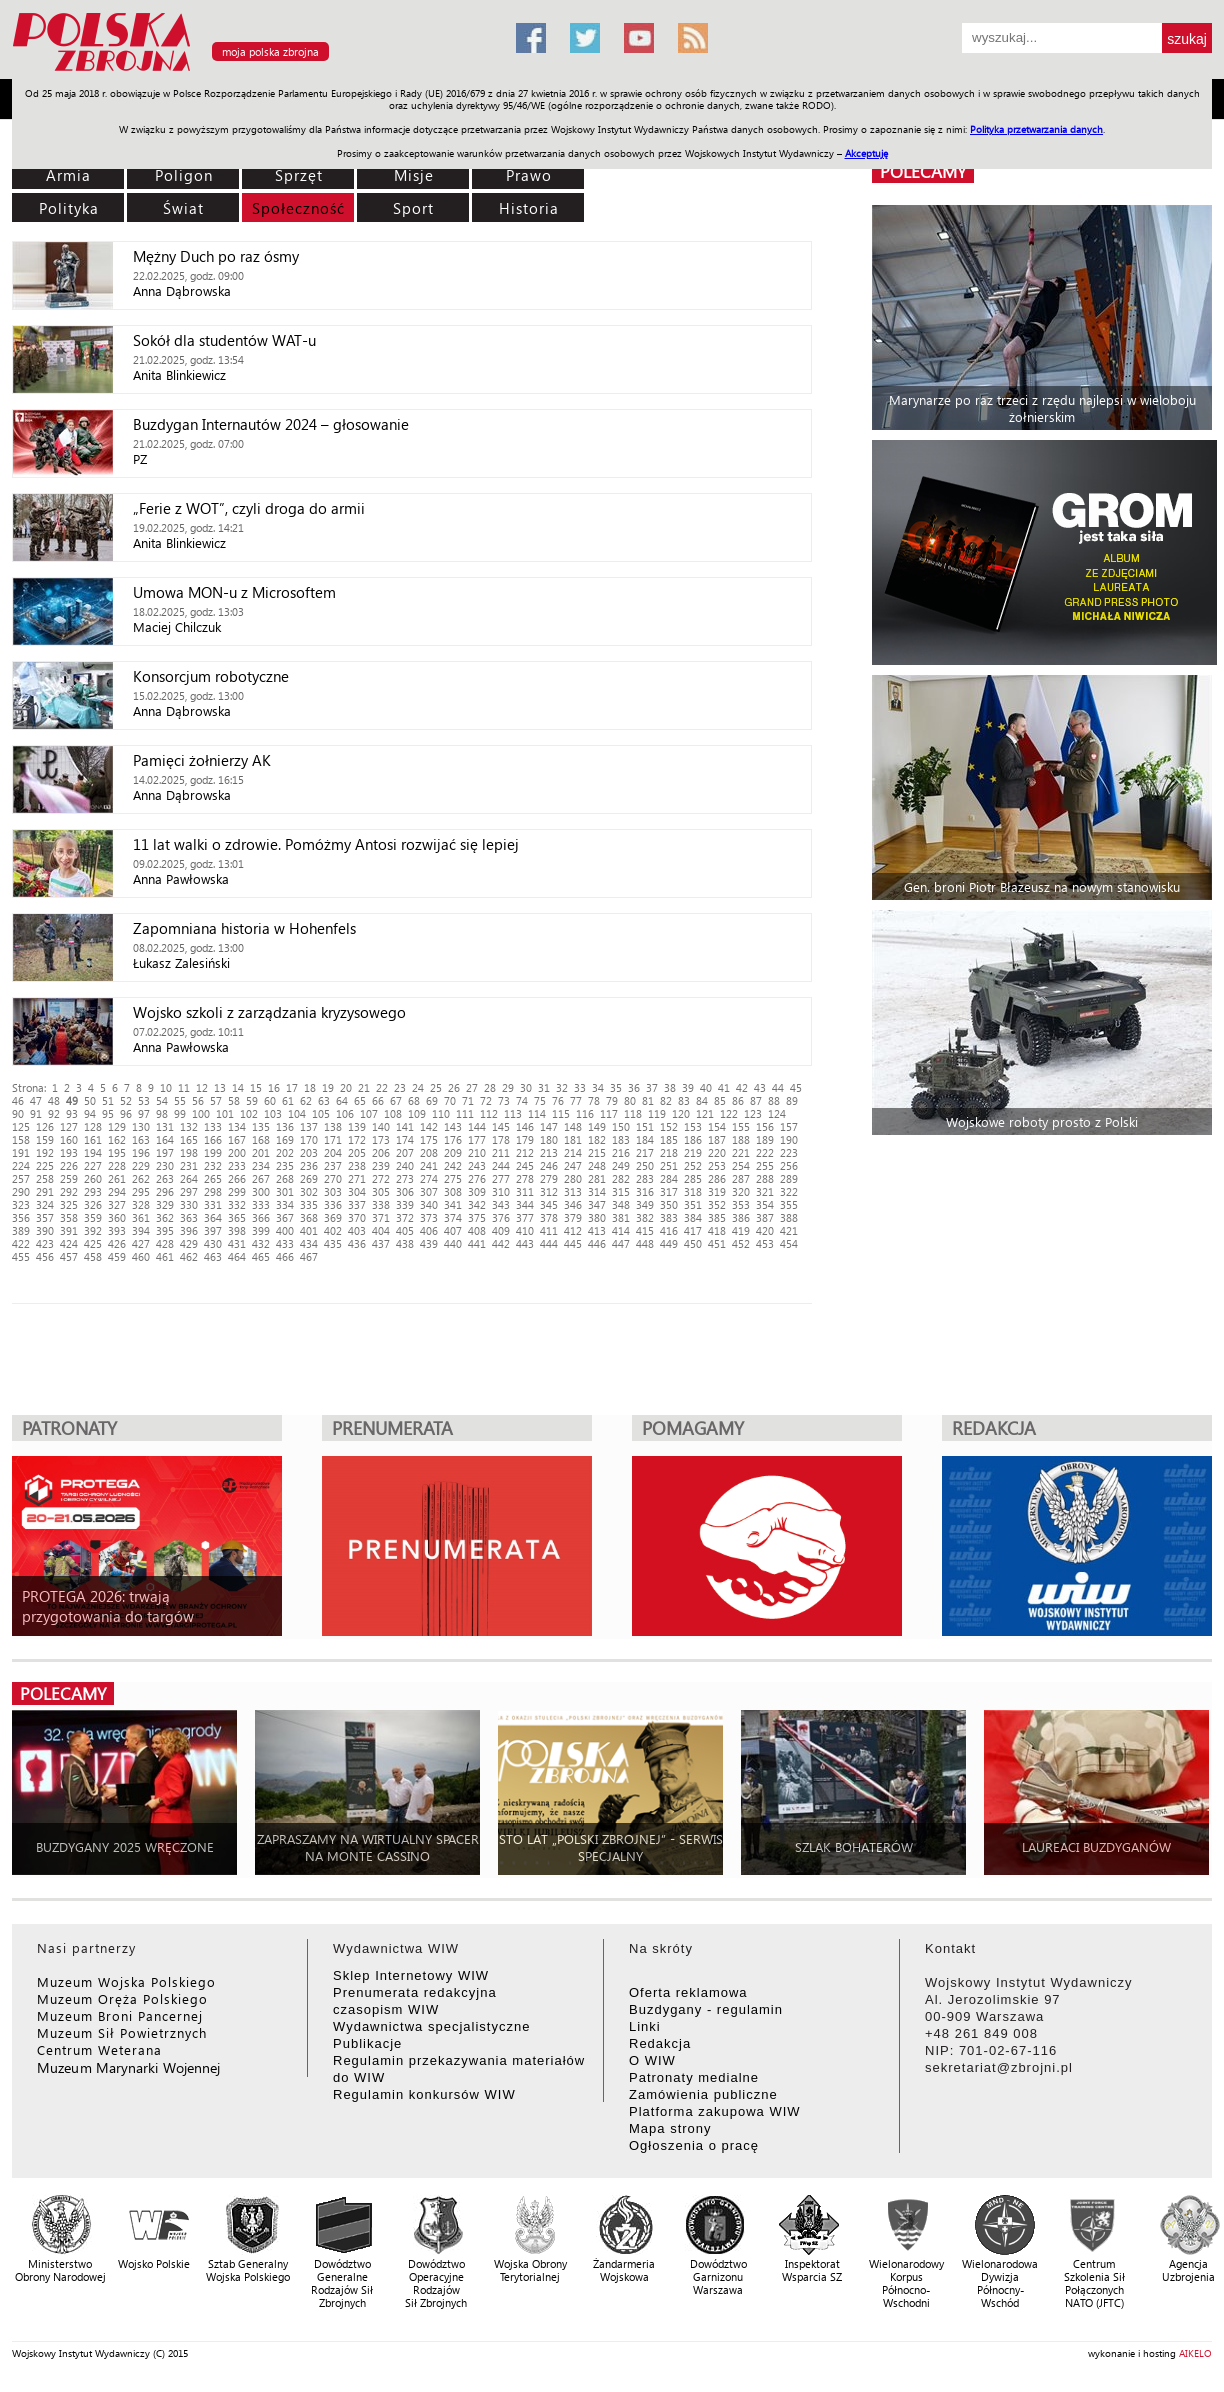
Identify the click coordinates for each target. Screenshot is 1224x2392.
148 (573, 1126)
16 (274, 1087)
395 (165, 1230)
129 (117, 1126)
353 (741, 1204)
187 (717, 1139)
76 (558, 1100)
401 (309, 1230)
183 (621, 1139)
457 (69, 1256)
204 (333, 1152)
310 (501, 1191)
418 (717, 1230)
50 (90, 1100)
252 (693, 1165)
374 (453, 1217)
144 (477, 1126)
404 (381, 1230)
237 (333, 1165)
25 (436, 1087)
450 (693, 1243)
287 (741, 1178)
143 (453, 1126)
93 (72, 1113)
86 (738, 1100)
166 (213, 1139)
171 (333, 1139)
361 (141, 1217)
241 (429, 1165)
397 (213, 1230)
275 (453, 1178)
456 (45, 1256)
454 (789, 1243)
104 (297, 1113)
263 (165, 1178)
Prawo (529, 175)
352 (717, 1204)
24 (418, 1087)
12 (202, 1087)
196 (141, 1152)
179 (525, 1139)
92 (54, 1113)
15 (256, 1087)
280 (573, 1178)
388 (789, 1217)
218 (669, 1152)
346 (573, 1204)
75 (540, 1100)
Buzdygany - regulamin (706, 2009)
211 (501, 1152)
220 (717, 1152)
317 (669, 1191)
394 (141, 1230)
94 (90, 1113)
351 (693, 1204)
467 (309, 1256)
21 (364, 1087)
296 (165, 1191)
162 (117, 1139)
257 (21, 1178)
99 (180, 1113)
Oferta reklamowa (688, 1992)
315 (621, 1191)
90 (18, 1113)
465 (261, 1256)
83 (684, 1100)
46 (18, 1100)
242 (453, 1165)
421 (789, 1230)
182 (597, 1139)
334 (285, 1204)
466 (285, 1256)
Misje (414, 175)
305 (381, 1191)
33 (580, 1087)
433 (285, 1243)
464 (237, 1256)
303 (333, 1191)
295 (141, 1191)
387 (765, 1217)
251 (669, 1165)
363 (189, 1217)
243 (477, 1165)
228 (117, 1165)
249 (621, 1165)
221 (741, 1152)
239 (381, 1165)
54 (162, 1100)
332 (237, 1204)
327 (117, 1204)
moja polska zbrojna (270, 51)
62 (306, 1100)
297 (189, 1191)
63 (324, 1100)
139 (357, 1126)
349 (645, 1204)
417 (693, 1230)
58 (234, 1100)
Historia (529, 208)
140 (381, 1126)
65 (360, 1100)
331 (213, 1204)
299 (237, 1191)
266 (237, 1178)
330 (189, 1204)
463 (213, 1256)
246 (549, 1165)
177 (477, 1139)
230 (165, 1165)
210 (477, 1152)
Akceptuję (866, 153)
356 (21, 1217)
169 (285, 1139)
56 (198, 1100)
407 (453, 1230)
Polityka (69, 208)
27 (472, 1087)
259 (69, 1178)
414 (621, 1230)
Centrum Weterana (99, 2049)
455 (21, 1256)
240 (405, 1165)
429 (189, 1243)
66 (378, 1100)
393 (117, 1230)
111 (465, 1113)
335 (309, 1204)
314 (597, 1191)
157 (789, 1126)
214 (573, 1152)
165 (189, 1139)
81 (648, 1100)
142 (429, 1126)
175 (429, 1139)
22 (382, 1087)
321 (765, 1191)
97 (144, 1113)
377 (525, 1217)
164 (165, 1139)
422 (21, 1243)
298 (213, 1191)
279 (549, 1178)
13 (220, 1087)
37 (652, 1087)
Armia (68, 175)
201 (261, 1152)
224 (21, 1165)
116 (585, 1113)
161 (93, 1139)
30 (526, 1087)
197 (165, 1152)
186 (693, 1139)
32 (562, 1087)
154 (717, 1126)
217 (645, 1152)
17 (292, 1087)
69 (432, 1100)
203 (309, 1152)
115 (561, 1113)
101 (225, 1113)
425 (93, 1243)
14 (238, 1087)
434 (309, 1243)
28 (490, 1087)
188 (741, 1139)
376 (501, 1217)
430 (213, 1243)
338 (381, 1204)
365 (237, 1217)
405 (405, 1230)
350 (669, 1204)
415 (645, 1230)
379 (573, 1217)
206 (381, 1152)
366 (261, 1217)
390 (45, 1230)
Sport (413, 208)
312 (549, 1191)
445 (573, 1243)
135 (261, 1126)
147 (549, 1126)
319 (717, 1191)
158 (21, 1139)
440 (453, 1243)
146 (525, 1126)
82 (666, 1100)
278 (525, 1178)
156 (765, 1126)
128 (93, 1126)
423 (45, 1243)
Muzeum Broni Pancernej (120, 2015)
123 (753, 1113)
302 (309, 1191)
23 (400, 1087)
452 (741, 1243)
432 (261, 1243)
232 (213, 1165)
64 (342, 1100)
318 (693, 1191)
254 (741, 1165)
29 (508, 1087)
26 (454, 1087)
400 (285, 1230)
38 (670, 1087)
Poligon (184, 175)
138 (333, 1126)
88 (774, 1100)
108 (393, 1113)
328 (141, 1204)
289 (789, 1178)
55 (180, 1100)
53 (144, 1100)
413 (597, 1230)
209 (453, 1152)
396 (189, 1230)
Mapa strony (670, 2128)
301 (285, 1191)
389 (21, 1230)
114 (537, 1113)
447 (621, 1243)
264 (189, 1178)
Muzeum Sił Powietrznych (122, 2032)
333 (261, 1204)
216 (621, 1152)
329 (165, 1204)
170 (309, 1139)
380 (597, 1217)
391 (69, 1230)
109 (417, 1113)
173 (381, 1139)
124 (777, 1113)
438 (405, 1243)
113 (513, 1113)
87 (756, 1100)
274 (429, 1178)
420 (765, 1230)
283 (645, 1178)
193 (69, 1152)
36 (634, 1087)
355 (789, 1204)
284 (669, 1178)
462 (189, 1256)
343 (501, 1204)
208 (429, 1152)
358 (69, 1217)
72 (486, 1100)
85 (720, 1100)
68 (414, 1100)
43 (760, 1087)
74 (522, 1100)
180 (549, 1139)
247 (573, 1165)
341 (453, 1204)
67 (396, 1100)
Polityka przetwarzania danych (1036, 129)
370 (357, 1217)
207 (405, 1152)
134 (237, 1126)
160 (69, 1139)
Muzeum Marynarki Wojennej (129, 2067)
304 (357, 1191)
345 (549, 1204)
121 (705, 1113)
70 (450, 1100)
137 (309, 1126)
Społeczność (298, 208)
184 (645, 1139)
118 (633, 1113)
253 (717, 1165)
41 (724, 1087)
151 (645, 1126)
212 (525, 1152)
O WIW (652, 2060)
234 (261, 1165)
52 (126, 1100)
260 (93, 1178)
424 (69, 1243)
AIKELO (1195, 2353)
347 (597, 1204)
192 (45, 1152)
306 (405, 1191)
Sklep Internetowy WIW (411, 1975)
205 (357, 1152)
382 (645, 1217)
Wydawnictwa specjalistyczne (431, 2026)
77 (576, 1100)
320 (741, 1191)
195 (117, 1152)
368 (309, 1217)
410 (525, 1230)
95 (108, 1113)
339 (405, 1204)
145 (501, 1126)
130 (141, 1126)
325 (69, 1204)
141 (405, 1126)
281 (597, 1178)
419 (741, 1230)
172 (357, 1139)
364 (213, 1217)
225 (45, 1165)
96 (126, 1113)
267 (261, 1178)
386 (741, 1217)
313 (573, 1191)
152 (669, 1126)
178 (501, 1139)
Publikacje (367, 2043)
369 (333, 1217)
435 (333, 1243)
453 (765, 1243)
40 (706, 1087)
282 (621, 1178)
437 (381, 1243)
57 (216, 1100)
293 (93, 1191)
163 (141, 1139)
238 (357, 1165)
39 (688, 1087)
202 (285, 1152)
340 (429, 1204)
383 (669, 1217)
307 (429, 1191)
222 (765, 1152)
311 (525, 1191)
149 (597, 1126)
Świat (183, 208)
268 (285, 1178)
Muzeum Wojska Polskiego (126, 1981)
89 (792, 1100)
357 (45, 1217)
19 (328, 1087)
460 (141, 1256)
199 (213, 1152)
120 (681, 1113)
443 (525, 1243)
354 (765, 1204)
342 (477, 1204)
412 (573, 1230)
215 (597, 1152)
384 (693, 1217)
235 (285, 1165)
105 (321, 1113)
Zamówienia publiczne (703, 2094)
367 (285, 1217)
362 (165, 1217)
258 (45, 1178)
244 (501, 1165)
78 (594, 1100)
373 (429, 1217)
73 (504, 1100)
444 (549, 1243)
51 (108, 1100)
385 (717, 1217)
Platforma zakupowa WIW (715, 2111)
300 (261, 1191)
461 (165, 1256)
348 (621, 1204)
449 (669, 1243)
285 (693, 1178)
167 (237, 1139)
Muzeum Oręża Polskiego (122, 1998)
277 (501, 1178)
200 (237, 1152)
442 (501, 1243)
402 (333, 1230)
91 (36, 1113)
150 (621, 1126)
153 (693, 1126)
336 (333, 1204)
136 (285, 1126)
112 (489, 1113)
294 (117, 1191)
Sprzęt (299, 175)
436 (357, 1243)
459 (117, 1256)
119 (657, 1113)
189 (765, 1139)
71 (468, 1100)
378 (549, 1217)
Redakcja (660, 2043)
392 (93, 1230)
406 (429, 1230)
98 (162, 1113)
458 (93, 1256)
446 (597, 1243)
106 (345, 1113)
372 (405, 1217)
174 (405, 1139)
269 (309, 1178)
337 (357, 1204)
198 (189, 1152)
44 (778, 1087)
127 (69, 1126)
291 (45, 1191)
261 (117, 1178)
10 (166, 1087)
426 (117, 1243)
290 (21, 1191)
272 (381, 1178)
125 (21, 1126)
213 (549, 1152)
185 (669, 1139)
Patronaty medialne (694, 2077)
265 (213, 1178)
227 (93, 1165)
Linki (645, 2026)
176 (453, 1139)
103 (273, 1113)
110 (441, 1113)
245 (525, 1165)
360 (117, 1217)
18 (310, 1087)
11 (184, 1087)
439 (429, 1243)
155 (741, 1126)
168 (261, 1139)
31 (544, 1087)
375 (477, 1217)
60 (270, 1100)
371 (381, 1217)
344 (525, 1204)
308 (453, 1191)
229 (141, 1165)
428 (165, 1243)
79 (612, 1100)
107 (369, 1113)
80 (630, 1100)
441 (477, 1243)
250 (645, 1165)
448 (645, 1243)
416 (669, 1230)
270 (333, 1178)
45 (796, 1087)
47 (36, 1100)
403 (357, 1230)
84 (702, 1100)
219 (693, 1152)
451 (717, 1243)
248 (597, 1165)
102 (249, 1113)
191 (21, 1152)
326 (93, 1204)
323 (21, 1204)
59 (252, 1100)
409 (501, 1230)
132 (189, 1126)
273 (405, 1178)
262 (141, 1178)
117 (609, 1113)
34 (598, 1087)
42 (742, 1087)
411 (549, 1230)
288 (765, 1178)
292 (69, 1191)
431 (237, 1243)
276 (477, 1178)
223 (789, 1152)
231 (189, 1165)
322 (789, 1191)
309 (477, 1191)
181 (573, 1139)
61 (288, 1100)
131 (165, 1126)
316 (645, 1191)
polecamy (923, 171)
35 (616, 1087)
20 (346, 1087)
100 (201, 1113)
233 (237, 1165)
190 (789, 1139)
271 (357, 1178)
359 (93, 1217)
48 (54, 1100)
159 (45, 1139)
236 (309, 1165)
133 (213, 1126)
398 (237, 1230)
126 (45, 1126)
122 (729, 1113)
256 (789, 1165)
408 (477, 1230)
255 (765, 1165)
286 (717, 1178)
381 (621, 1217)
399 (261, 1230)
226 (69, 1165)
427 (141, 1243)
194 (93, 1152)
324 (45, 1204)
